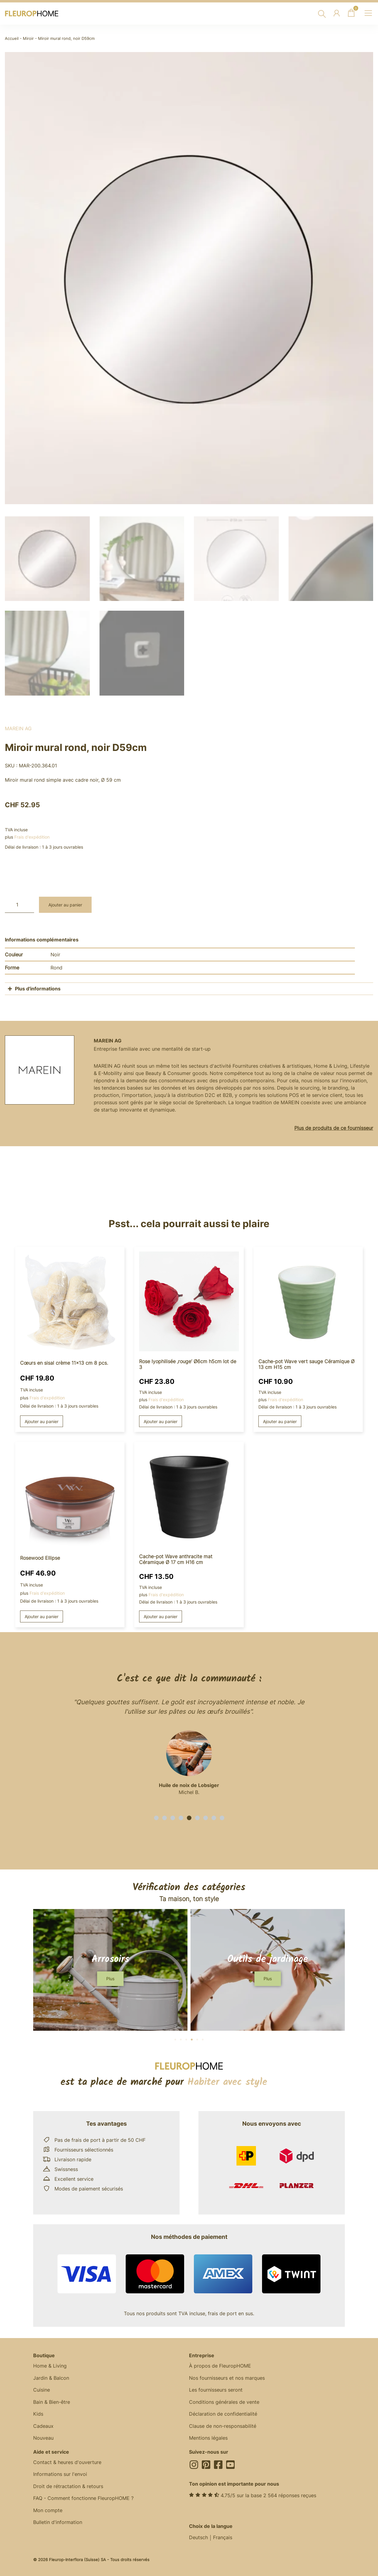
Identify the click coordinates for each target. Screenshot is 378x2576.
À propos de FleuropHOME (220, 2364)
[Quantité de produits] (19, 902)
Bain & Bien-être (51, 2401)
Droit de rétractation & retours (68, 2486)
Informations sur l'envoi (60, 2474)
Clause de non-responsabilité (222, 2425)
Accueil (12, 38)
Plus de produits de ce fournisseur (333, 1126)
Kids (38, 2413)
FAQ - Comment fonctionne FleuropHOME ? (83, 2498)
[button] (156, 1815)
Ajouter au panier (65, 902)
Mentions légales (208, 2437)
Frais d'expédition (32, 834)
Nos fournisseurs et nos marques (227, 2376)
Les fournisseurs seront (216, 2389)
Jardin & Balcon (51, 2376)
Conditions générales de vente (224, 2401)
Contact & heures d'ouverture (67, 2462)
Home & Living (50, 2364)
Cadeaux (43, 2425)
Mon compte (47, 2510)
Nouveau (43, 2437)
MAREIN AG (18, 726)
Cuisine (41, 2389)
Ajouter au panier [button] (41, 1419)
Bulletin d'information (57, 2522)
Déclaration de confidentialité (223, 2413)
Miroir (28, 38)
